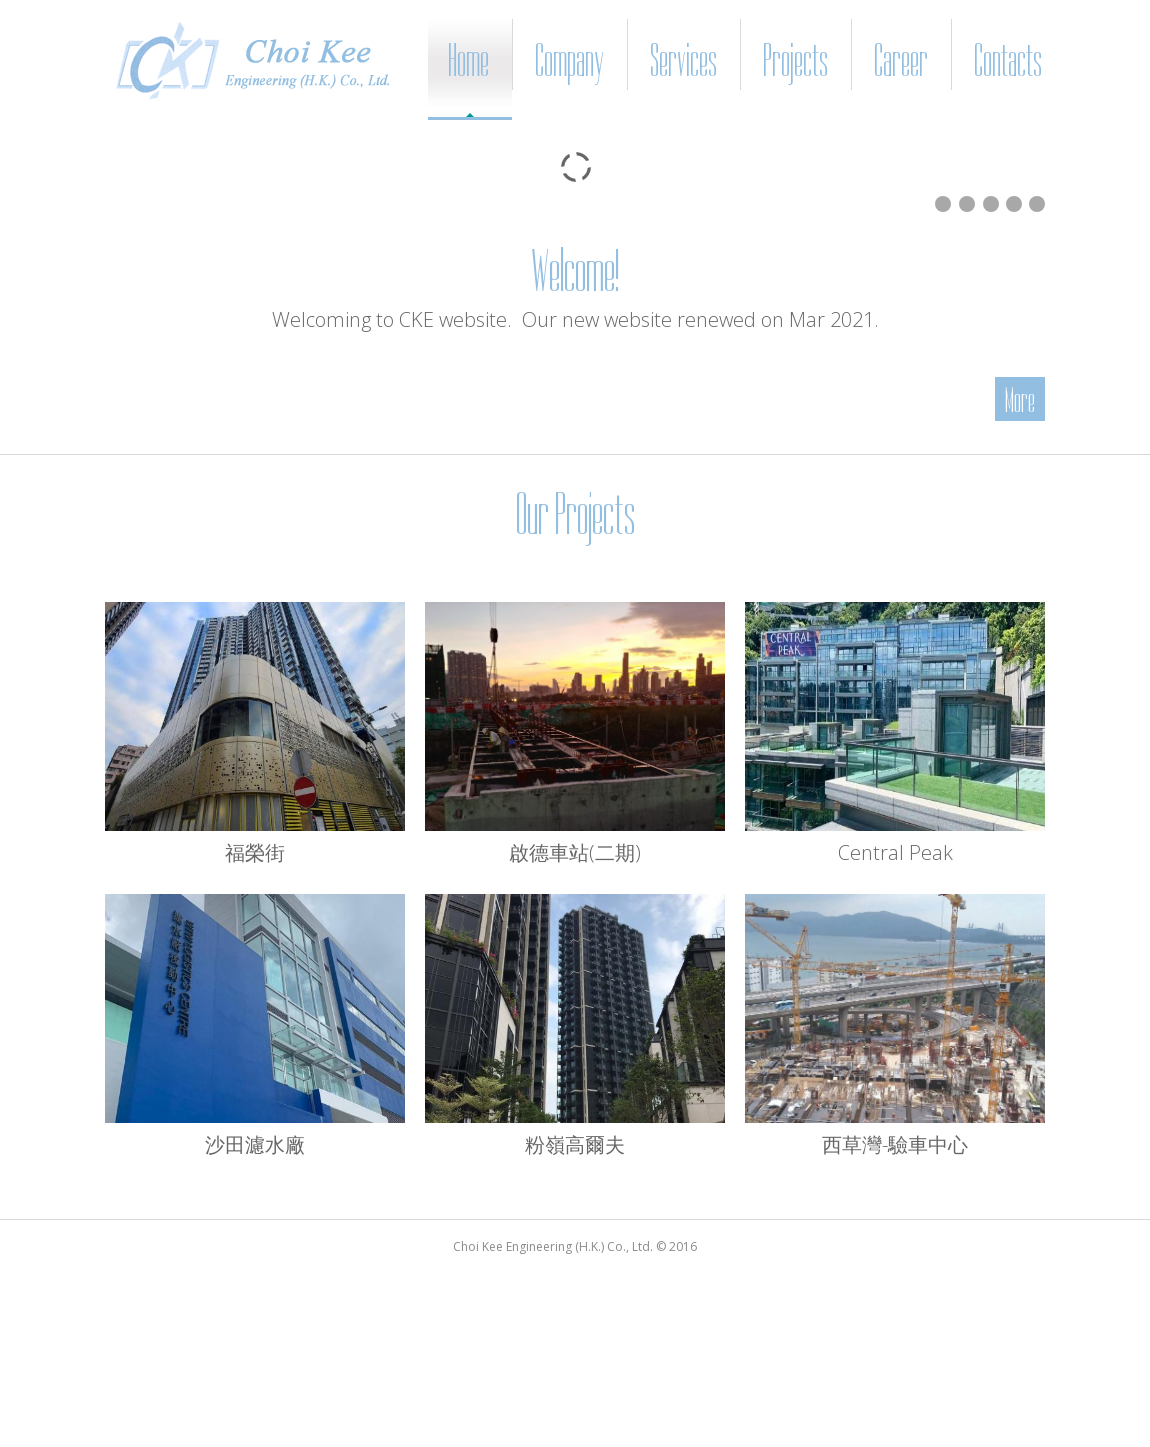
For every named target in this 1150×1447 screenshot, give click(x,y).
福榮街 (255, 852)
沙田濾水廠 (255, 1144)
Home (468, 60)
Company (569, 60)
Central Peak (895, 852)
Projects (795, 60)
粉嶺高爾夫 (575, 1144)
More (1020, 400)
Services (683, 60)
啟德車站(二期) (575, 852)
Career (901, 60)
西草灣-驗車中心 (895, 1144)
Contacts (1008, 60)
